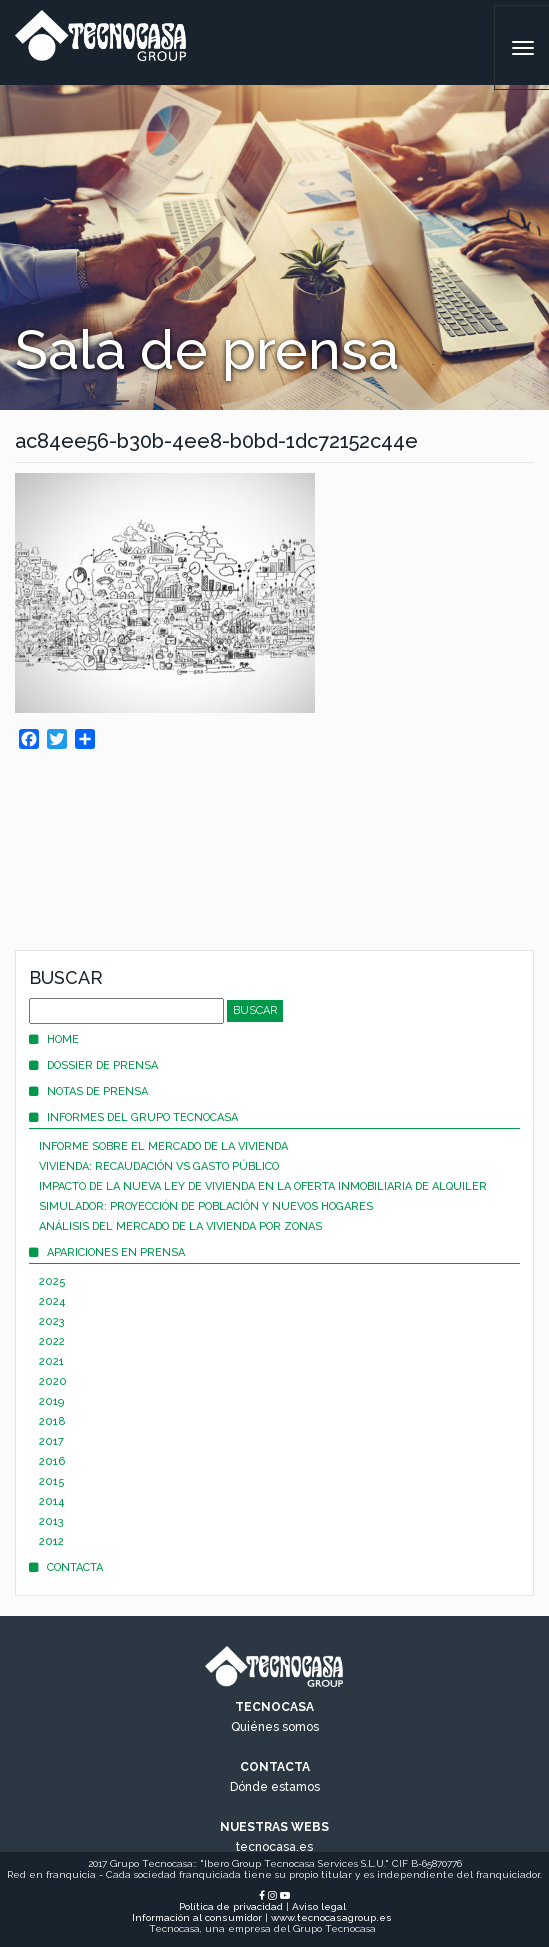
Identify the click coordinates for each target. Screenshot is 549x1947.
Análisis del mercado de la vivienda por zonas (180, 1226)
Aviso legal (319, 1906)
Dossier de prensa (93, 1065)
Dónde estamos (275, 1787)
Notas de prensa (88, 1091)
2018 (52, 1421)
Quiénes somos (275, 1727)
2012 (51, 1541)
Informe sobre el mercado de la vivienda (163, 1146)
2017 (51, 1441)
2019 (51, 1401)
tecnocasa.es (274, 1847)
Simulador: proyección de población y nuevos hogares (206, 1206)
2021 (51, 1361)
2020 (53, 1381)
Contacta (66, 1567)
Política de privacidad (231, 1906)
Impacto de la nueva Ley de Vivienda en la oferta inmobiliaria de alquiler (263, 1186)
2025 (52, 1281)
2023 (52, 1321)
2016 (52, 1461)
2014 (51, 1501)
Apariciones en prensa (107, 1252)
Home (54, 1039)
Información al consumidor (197, 1917)
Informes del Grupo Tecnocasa (133, 1117)
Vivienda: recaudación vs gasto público (159, 1166)
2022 (52, 1341)
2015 (52, 1481)
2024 (52, 1301)
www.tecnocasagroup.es (331, 1917)
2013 (51, 1521)
